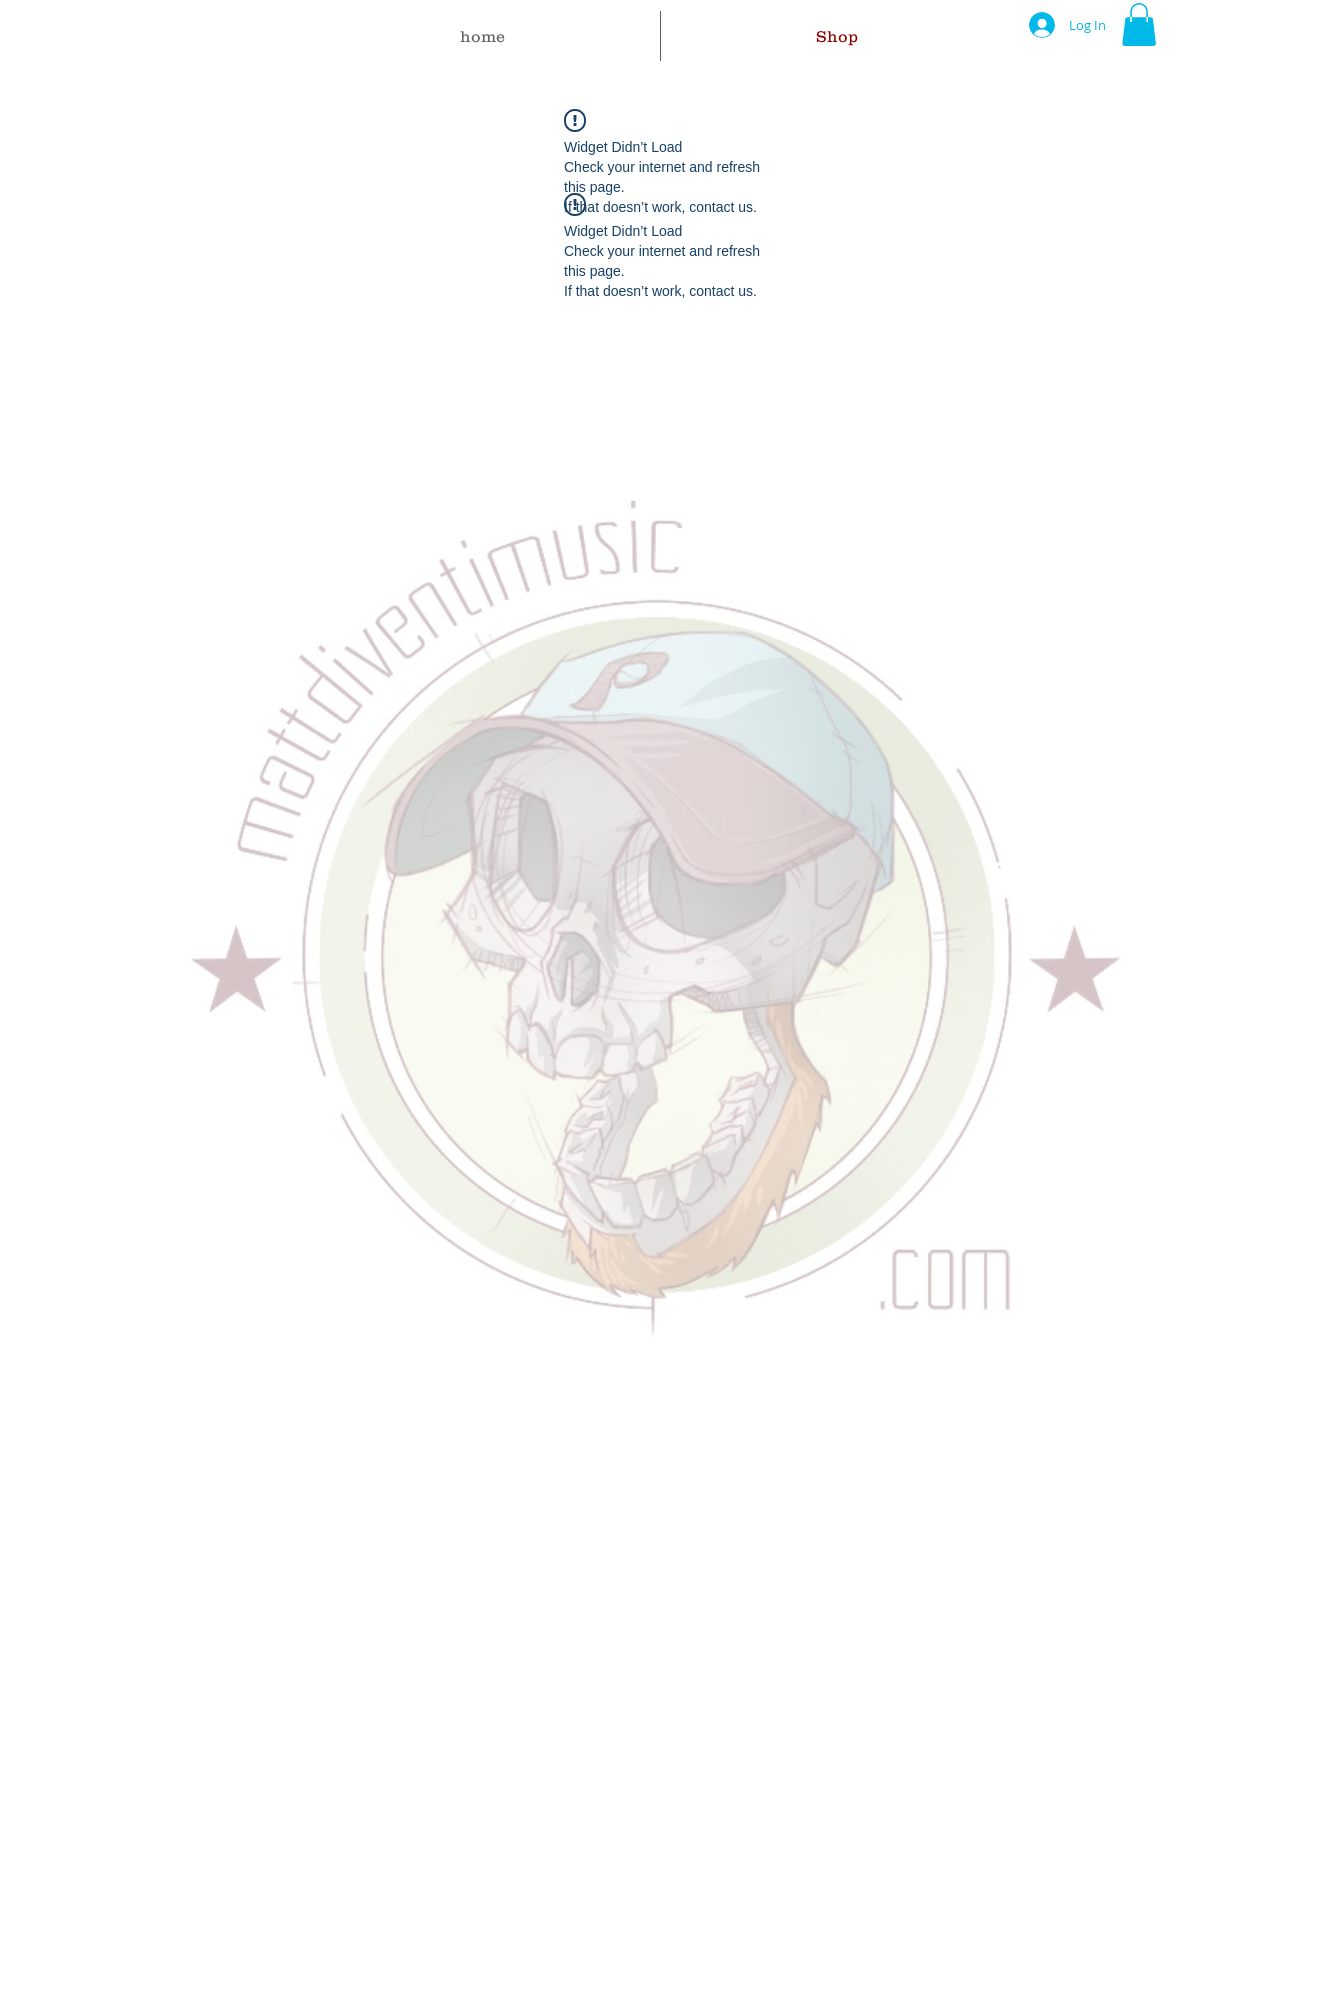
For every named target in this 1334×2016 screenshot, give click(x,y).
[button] (1139, 24)
